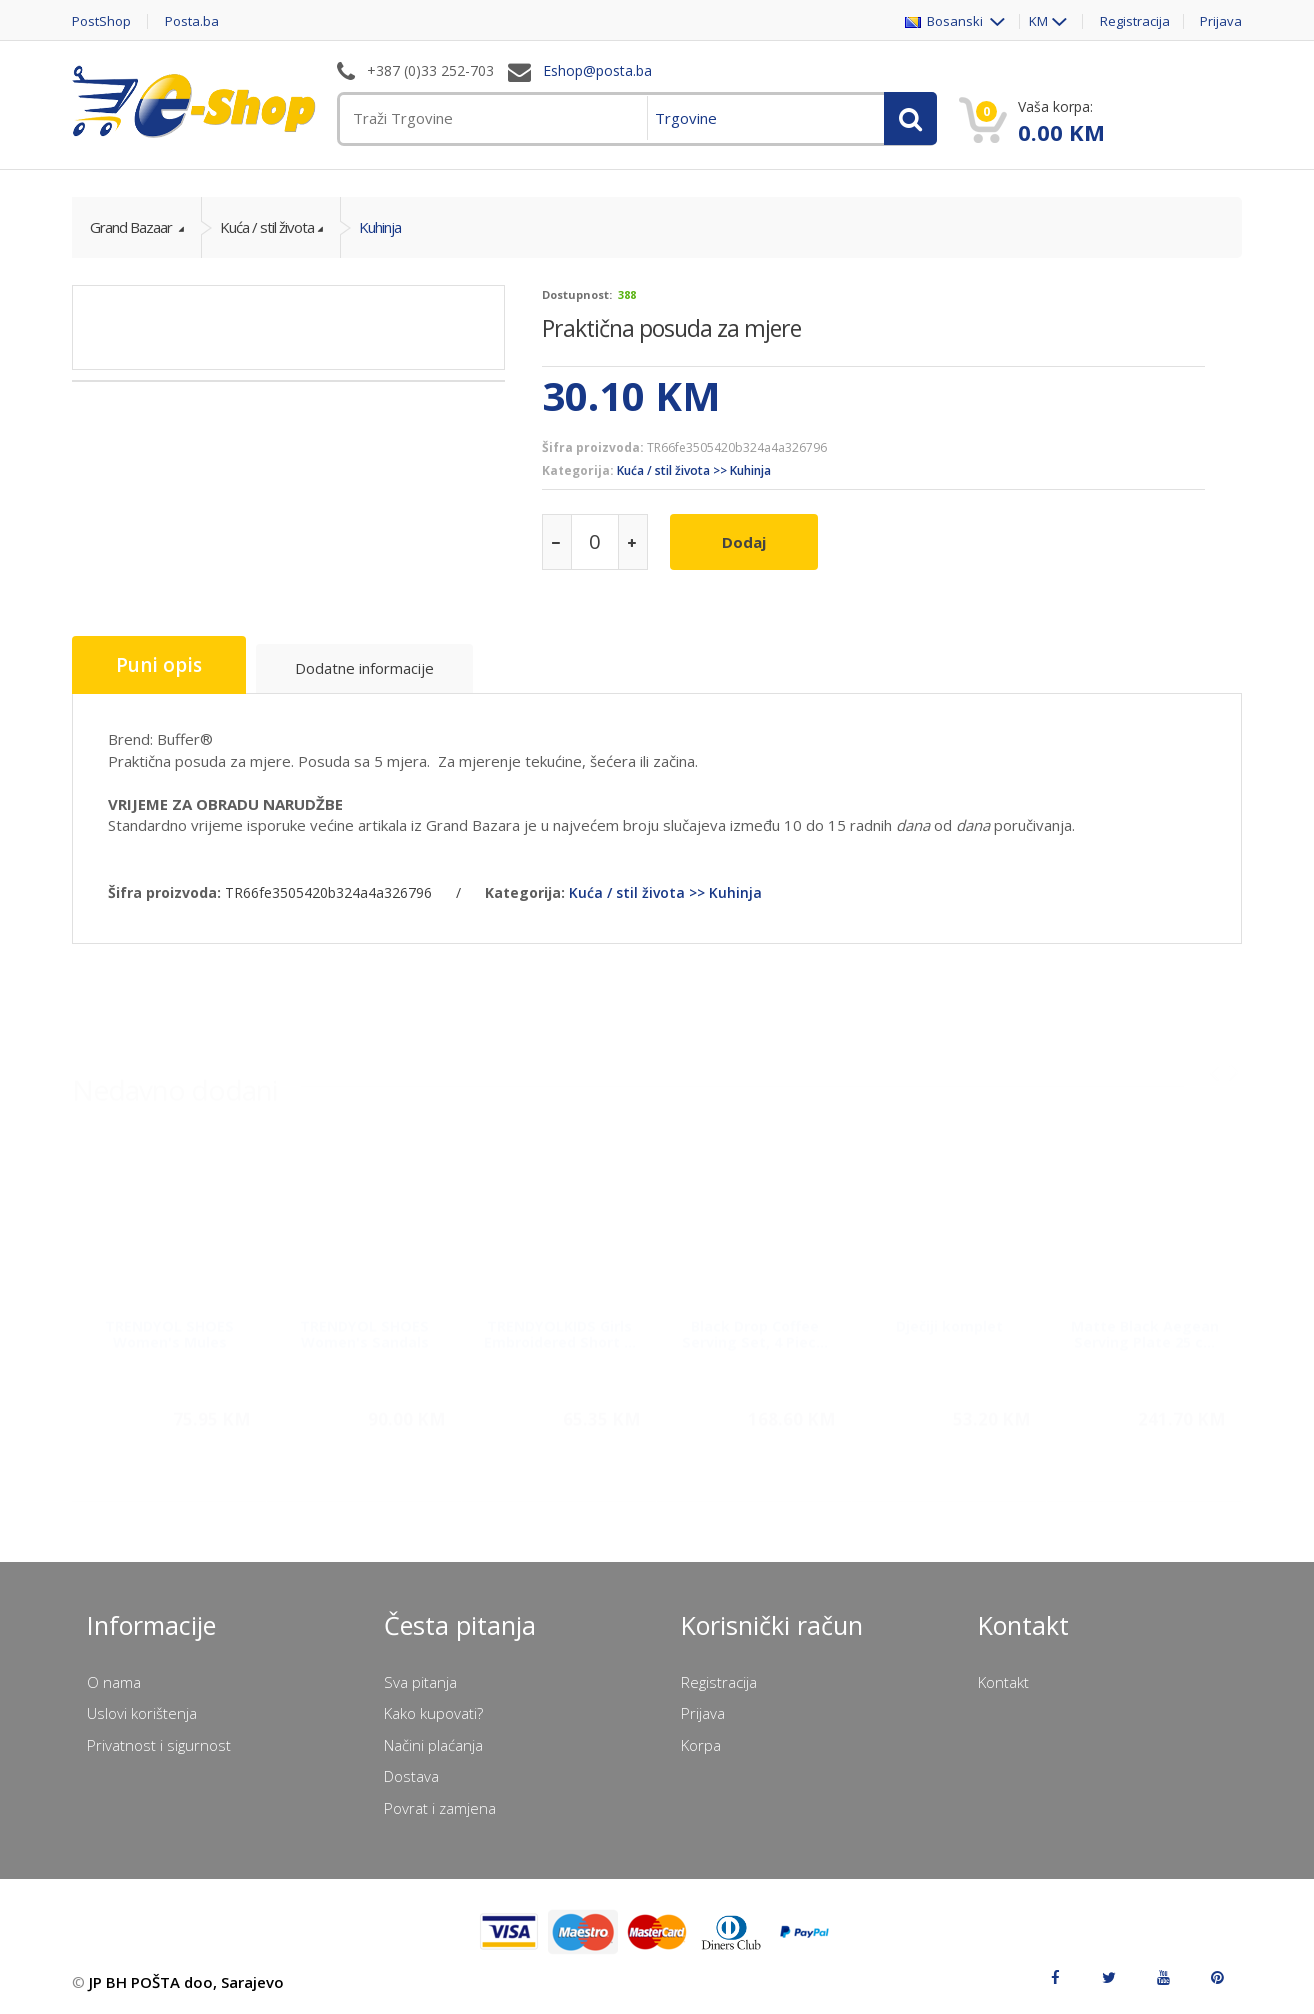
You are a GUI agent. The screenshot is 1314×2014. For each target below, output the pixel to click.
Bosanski (945, 21)
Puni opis (159, 665)
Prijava (1221, 21)
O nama (114, 1682)
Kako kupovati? (433, 1713)
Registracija (1135, 21)
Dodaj (744, 542)
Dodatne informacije (364, 668)
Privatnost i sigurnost (159, 1745)
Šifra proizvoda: (593, 447)
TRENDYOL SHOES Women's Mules (169, 1325)
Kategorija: (578, 470)
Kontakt (1003, 1682)
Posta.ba (192, 21)
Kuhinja (380, 227)
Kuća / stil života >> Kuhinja (694, 470)
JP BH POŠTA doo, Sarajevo (186, 1982)
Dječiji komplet (949, 1317)
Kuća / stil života (267, 227)
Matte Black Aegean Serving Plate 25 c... (1145, 1325)
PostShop (101, 21)
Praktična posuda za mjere (671, 328)
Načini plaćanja (433, 1745)
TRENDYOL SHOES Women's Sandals (364, 1325)
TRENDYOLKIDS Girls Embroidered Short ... (560, 1325)
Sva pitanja (420, 1682)
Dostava (411, 1776)
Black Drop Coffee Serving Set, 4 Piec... (755, 1325)
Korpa (701, 1745)
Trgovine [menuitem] (686, 118)
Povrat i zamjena (440, 1808)
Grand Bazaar (132, 227)
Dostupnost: (577, 294)
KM (1038, 21)
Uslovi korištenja (142, 1713)
